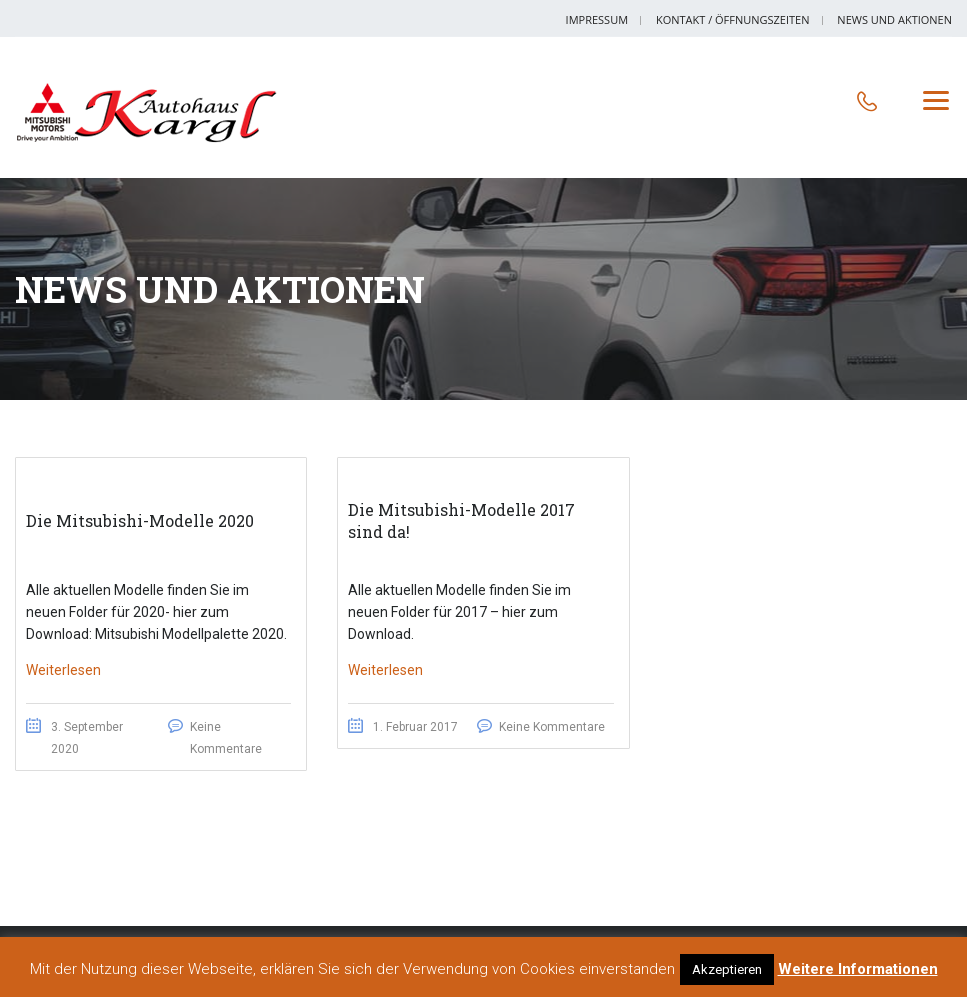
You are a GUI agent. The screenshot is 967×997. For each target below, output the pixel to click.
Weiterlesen (63, 670)
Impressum (597, 19)
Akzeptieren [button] (727, 969)
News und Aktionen (894, 19)
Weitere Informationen (858, 969)
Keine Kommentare (552, 727)
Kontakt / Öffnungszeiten (733, 19)
